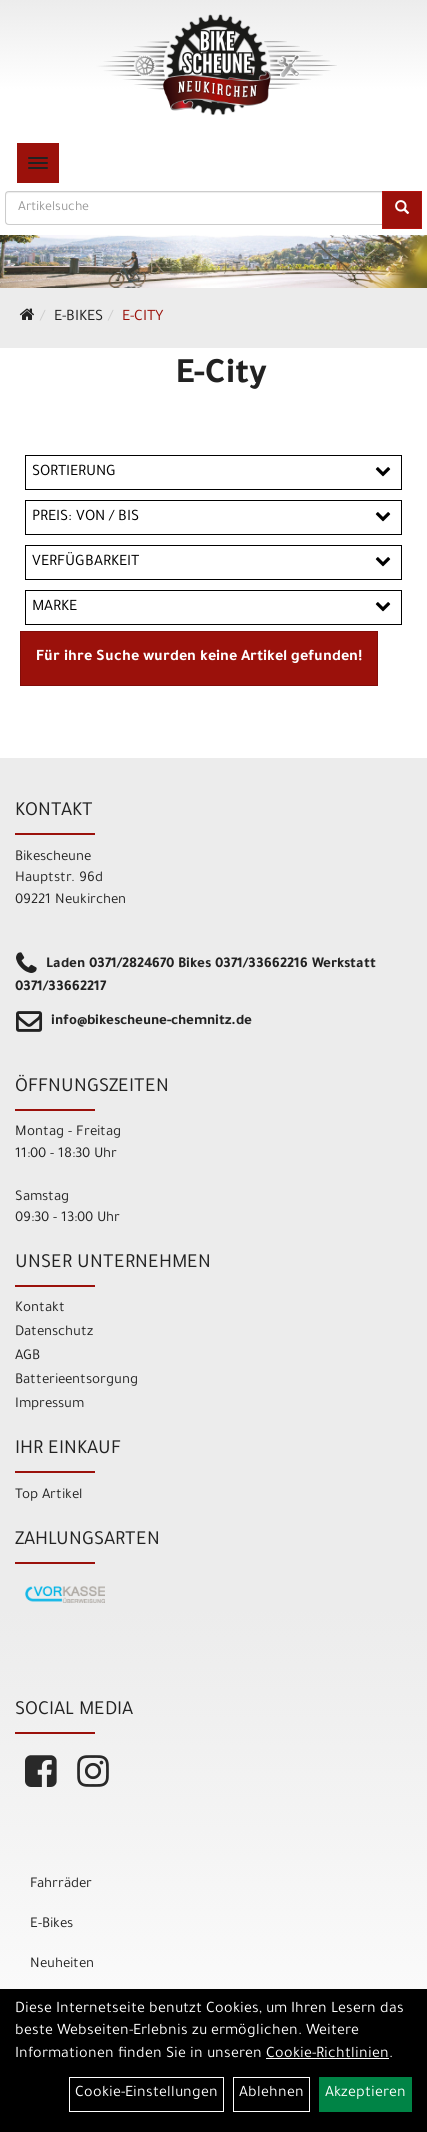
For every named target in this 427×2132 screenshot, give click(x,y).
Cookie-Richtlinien (327, 2055)
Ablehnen (271, 2094)
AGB (27, 1356)
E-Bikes (78, 318)
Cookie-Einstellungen (146, 2094)
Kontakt (40, 1308)
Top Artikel (48, 1495)
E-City (142, 318)
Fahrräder (61, 1884)
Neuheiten (62, 1964)
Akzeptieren (365, 2094)
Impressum (49, 1404)
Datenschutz (54, 1332)
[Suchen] (402, 210)
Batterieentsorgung (76, 1380)
